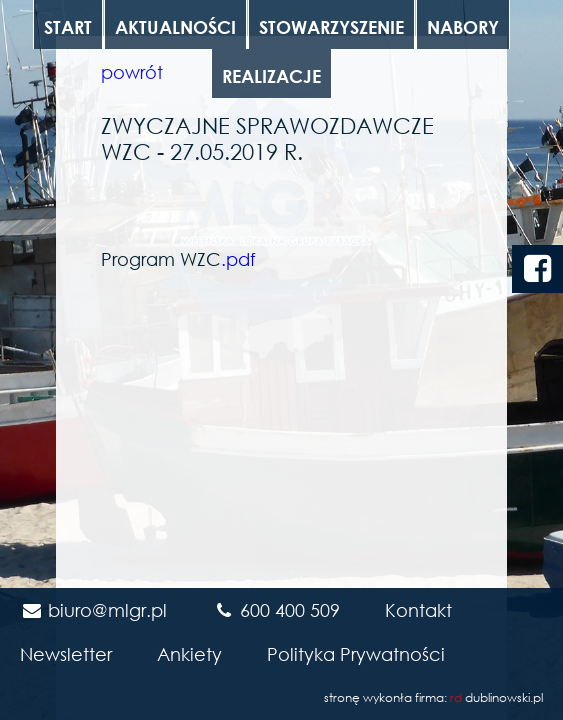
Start (68, 27)
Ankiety (189, 654)
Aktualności (175, 27)
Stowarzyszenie (331, 27)
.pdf (238, 259)
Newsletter (66, 654)
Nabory (463, 27)
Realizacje (271, 76)
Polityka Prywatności (356, 654)
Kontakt (418, 610)
